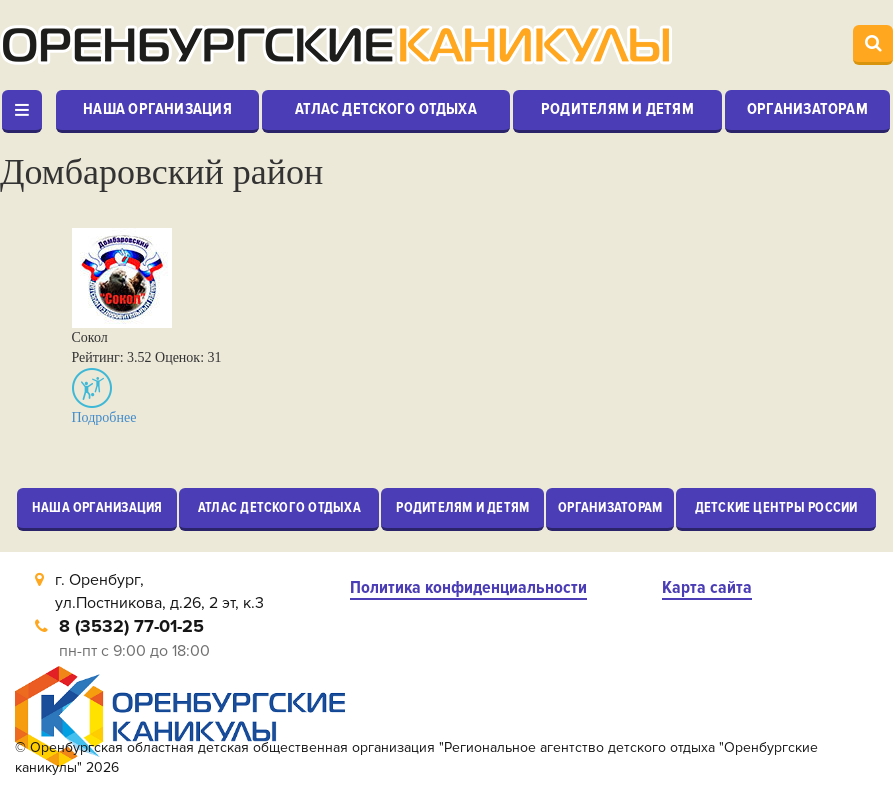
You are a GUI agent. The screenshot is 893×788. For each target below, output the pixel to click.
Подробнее (104, 417)
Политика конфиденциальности (468, 587)
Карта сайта (707, 587)
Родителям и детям (617, 109)
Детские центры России (776, 507)
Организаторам (807, 109)
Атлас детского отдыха (386, 109)
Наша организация (157, 109)
